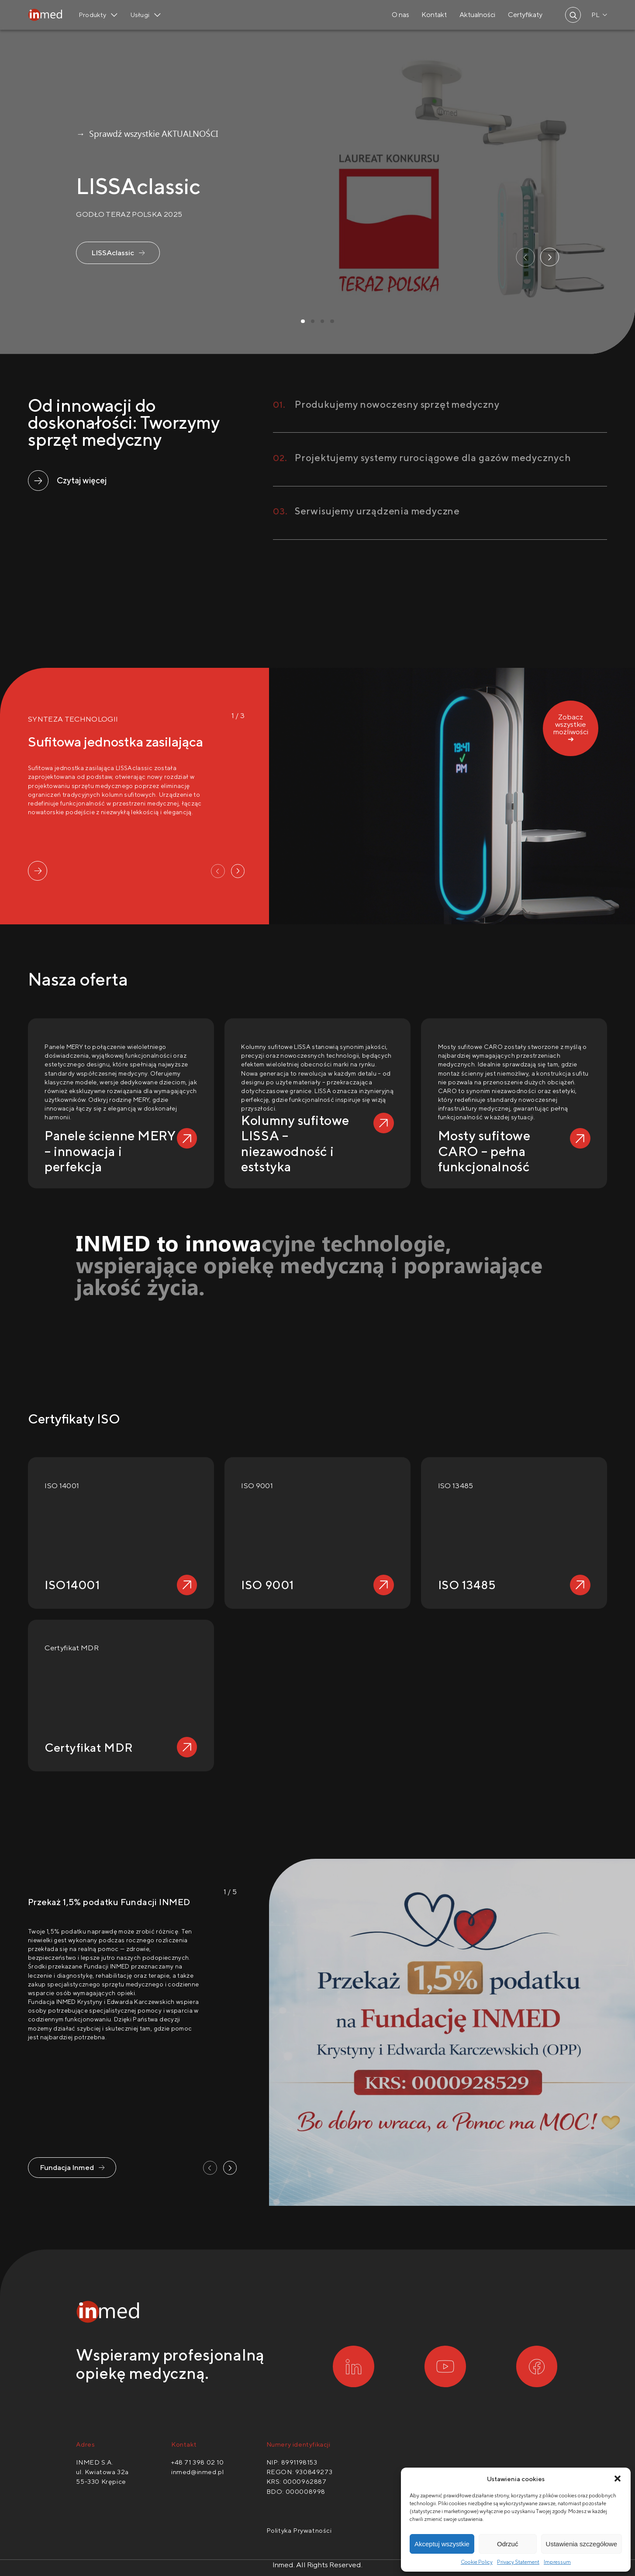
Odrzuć (507, 2544)
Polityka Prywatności (299, 2530)
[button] (617, 2478)
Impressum (557, 2562)
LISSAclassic (112, 252)
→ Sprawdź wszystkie (117, 133)
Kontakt (434, 14)
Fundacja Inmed (67, 2167)
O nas (400, 14)
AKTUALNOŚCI (190, 133)
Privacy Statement (518, 2562)
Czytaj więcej (82, 480)
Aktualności (477, 14)
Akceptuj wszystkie (441, 2544)
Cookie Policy (477, 2562)
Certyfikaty (525, 14)
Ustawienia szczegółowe (581, 2544)
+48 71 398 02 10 (197, 2462)
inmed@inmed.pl (197, 2471)
